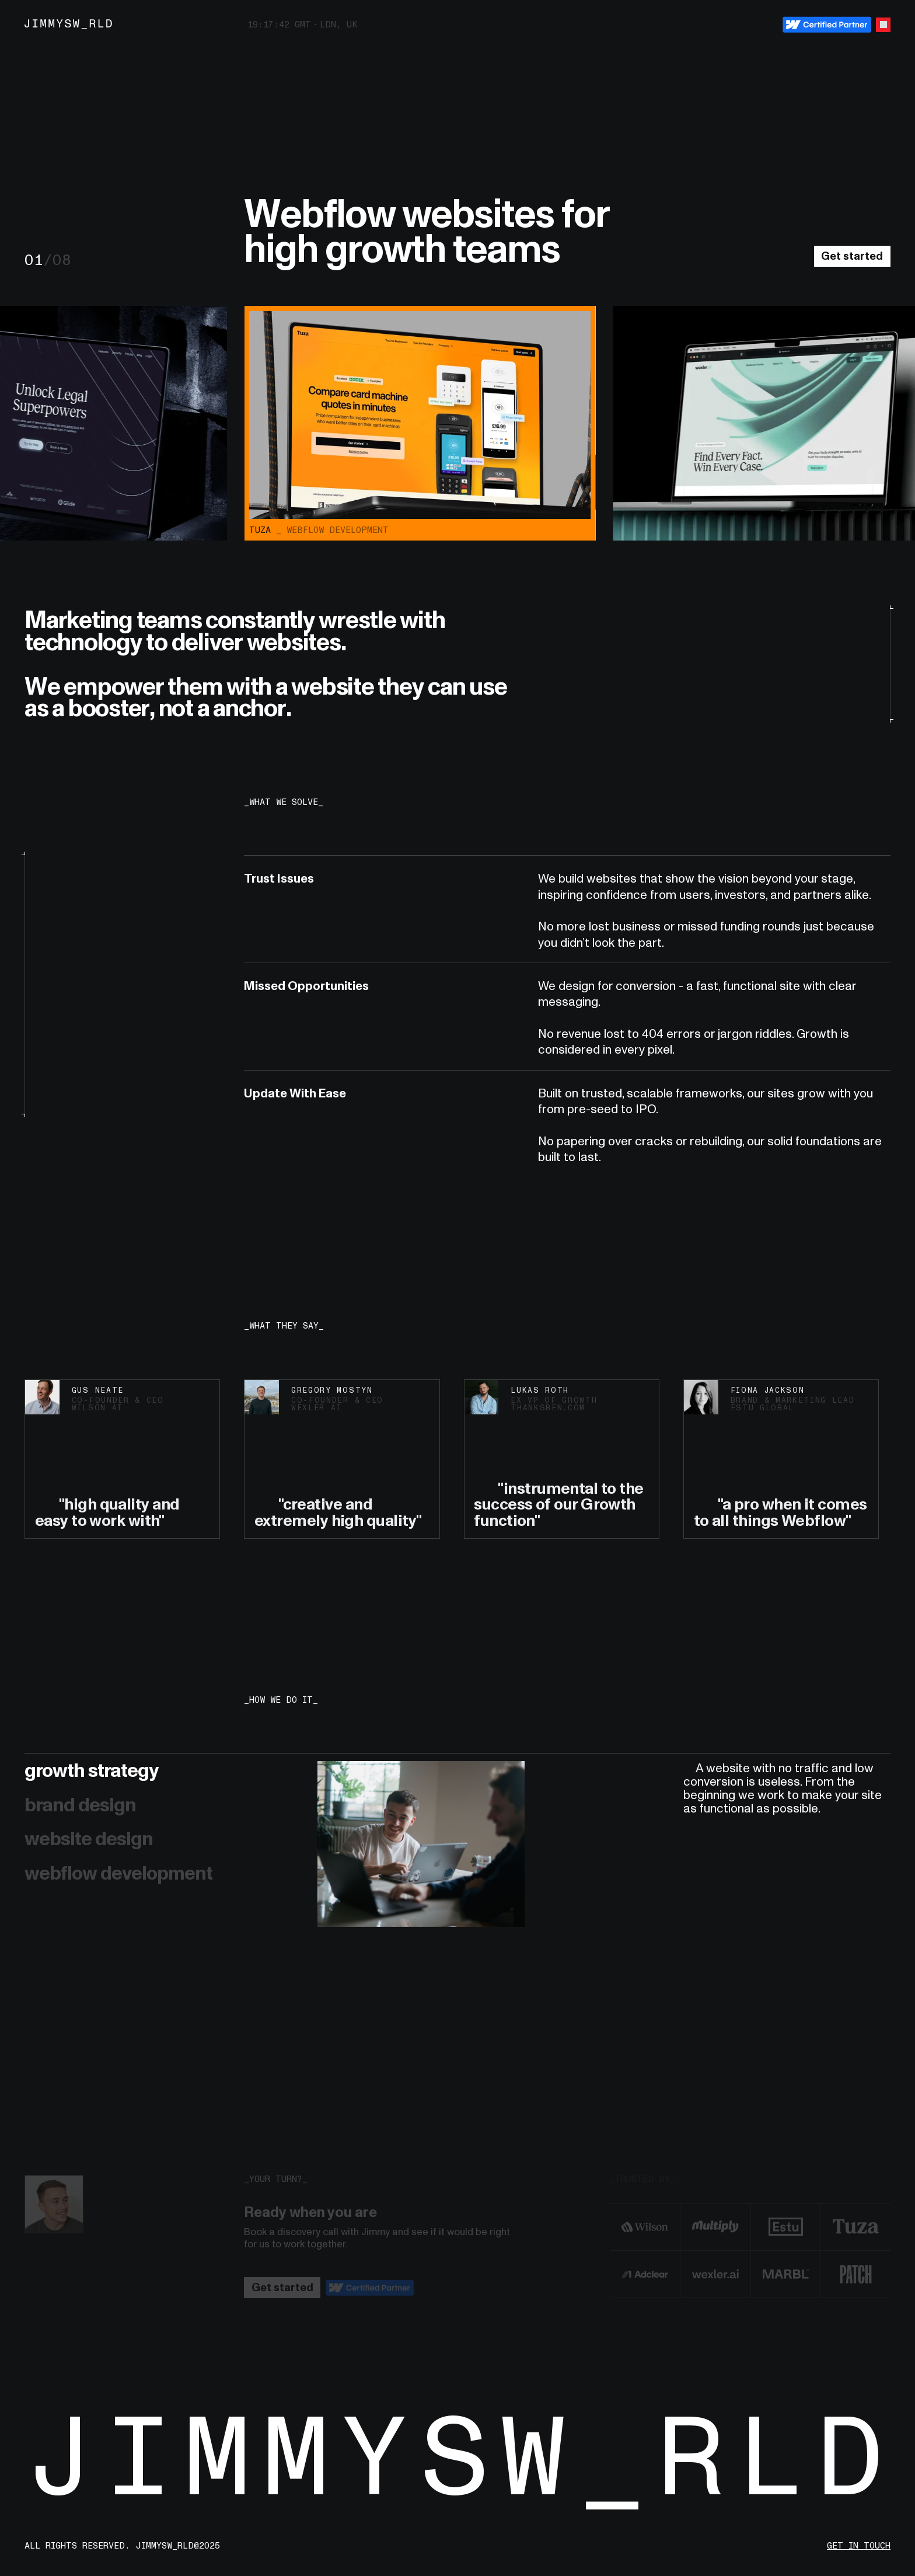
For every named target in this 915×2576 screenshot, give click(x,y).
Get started (852, 256)
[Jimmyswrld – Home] (69, 24)
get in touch (858, 2545)
